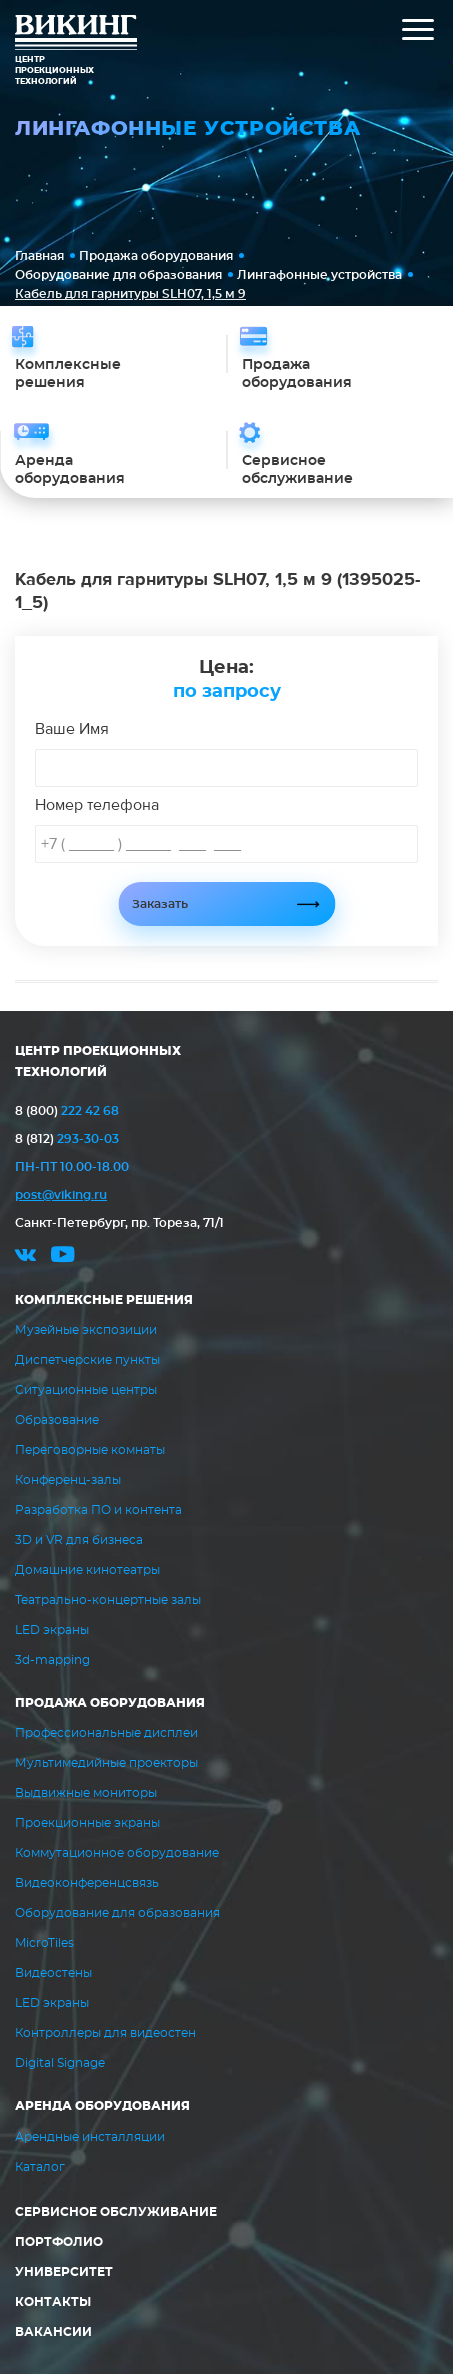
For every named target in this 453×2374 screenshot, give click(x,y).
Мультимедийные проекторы (106, 1763)
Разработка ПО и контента (98, 1510)
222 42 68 (67, 1111)
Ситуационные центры (86, 1390)
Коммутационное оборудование (117, 1853)
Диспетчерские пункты (87, 1360)
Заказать (160, 904)
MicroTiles (44, 1943)
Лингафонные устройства (319, 275)
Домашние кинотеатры (87, 1570)
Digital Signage (60, 2063)
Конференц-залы (68, 1480)
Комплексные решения (104, 1300)
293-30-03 (67, 1139)
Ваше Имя (72, 729)
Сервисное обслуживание (116, 2212)
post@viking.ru (61, 1195)
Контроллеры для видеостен (105, 2033)
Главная (39, 256)
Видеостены (53, 1973)
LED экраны (52, 1630)
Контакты (53, 2302)
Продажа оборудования (156, 256)
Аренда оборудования (102, 2106)
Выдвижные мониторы (86, 1793)
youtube (63, 1257)
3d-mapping (52, 1660)
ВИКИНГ (76, 35)
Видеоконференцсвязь (87, 1883)
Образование (57, 1420)
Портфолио (59, 2242)
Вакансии (53, 2332)
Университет (64, 2272)
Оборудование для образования (118, 275)
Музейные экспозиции (86, 1330)
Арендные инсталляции (90, 2137)
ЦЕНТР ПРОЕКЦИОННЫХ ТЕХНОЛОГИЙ (98, 1061)
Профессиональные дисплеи (106, 1733)
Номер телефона (97, 805)
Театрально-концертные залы (108, 1600)
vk (25, 1257)
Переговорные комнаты (90, 1450)
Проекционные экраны (87, 1823)
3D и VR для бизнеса (79, 1540)
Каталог (40, 2167)
